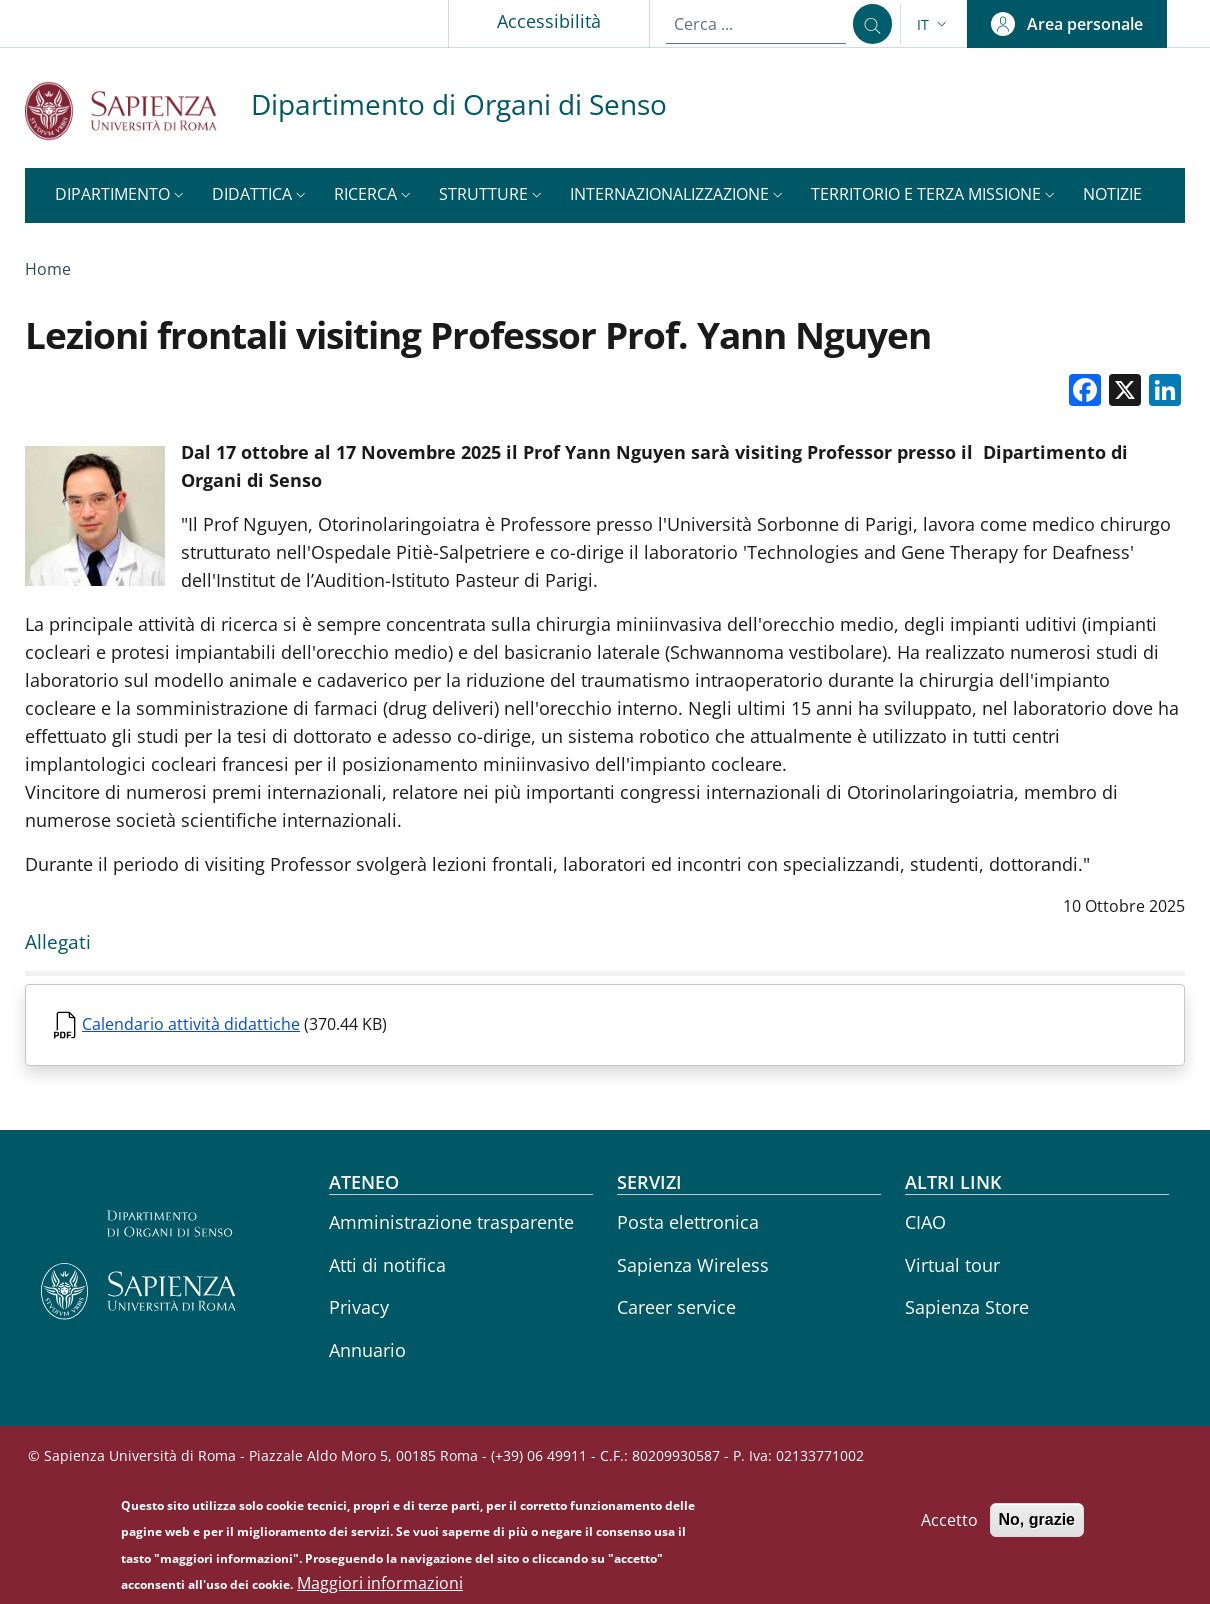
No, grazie (1037, 1520)
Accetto (949, 1521)
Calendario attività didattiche (191, 1024)
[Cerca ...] (870, 24)
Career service (676, 1307)
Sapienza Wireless (693, 1265)
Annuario (367, 1350)
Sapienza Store (967, 1307)
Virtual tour (952, 1265)
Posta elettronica (688, 1222)
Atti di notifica (387, 1265)
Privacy (359, 1307)
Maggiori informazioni (380, 1585)
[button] (934, 24)
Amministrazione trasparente (451, 1222)
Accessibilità (545, 21)
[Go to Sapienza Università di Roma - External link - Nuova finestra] (138, 110)
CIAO (925, 1222)
